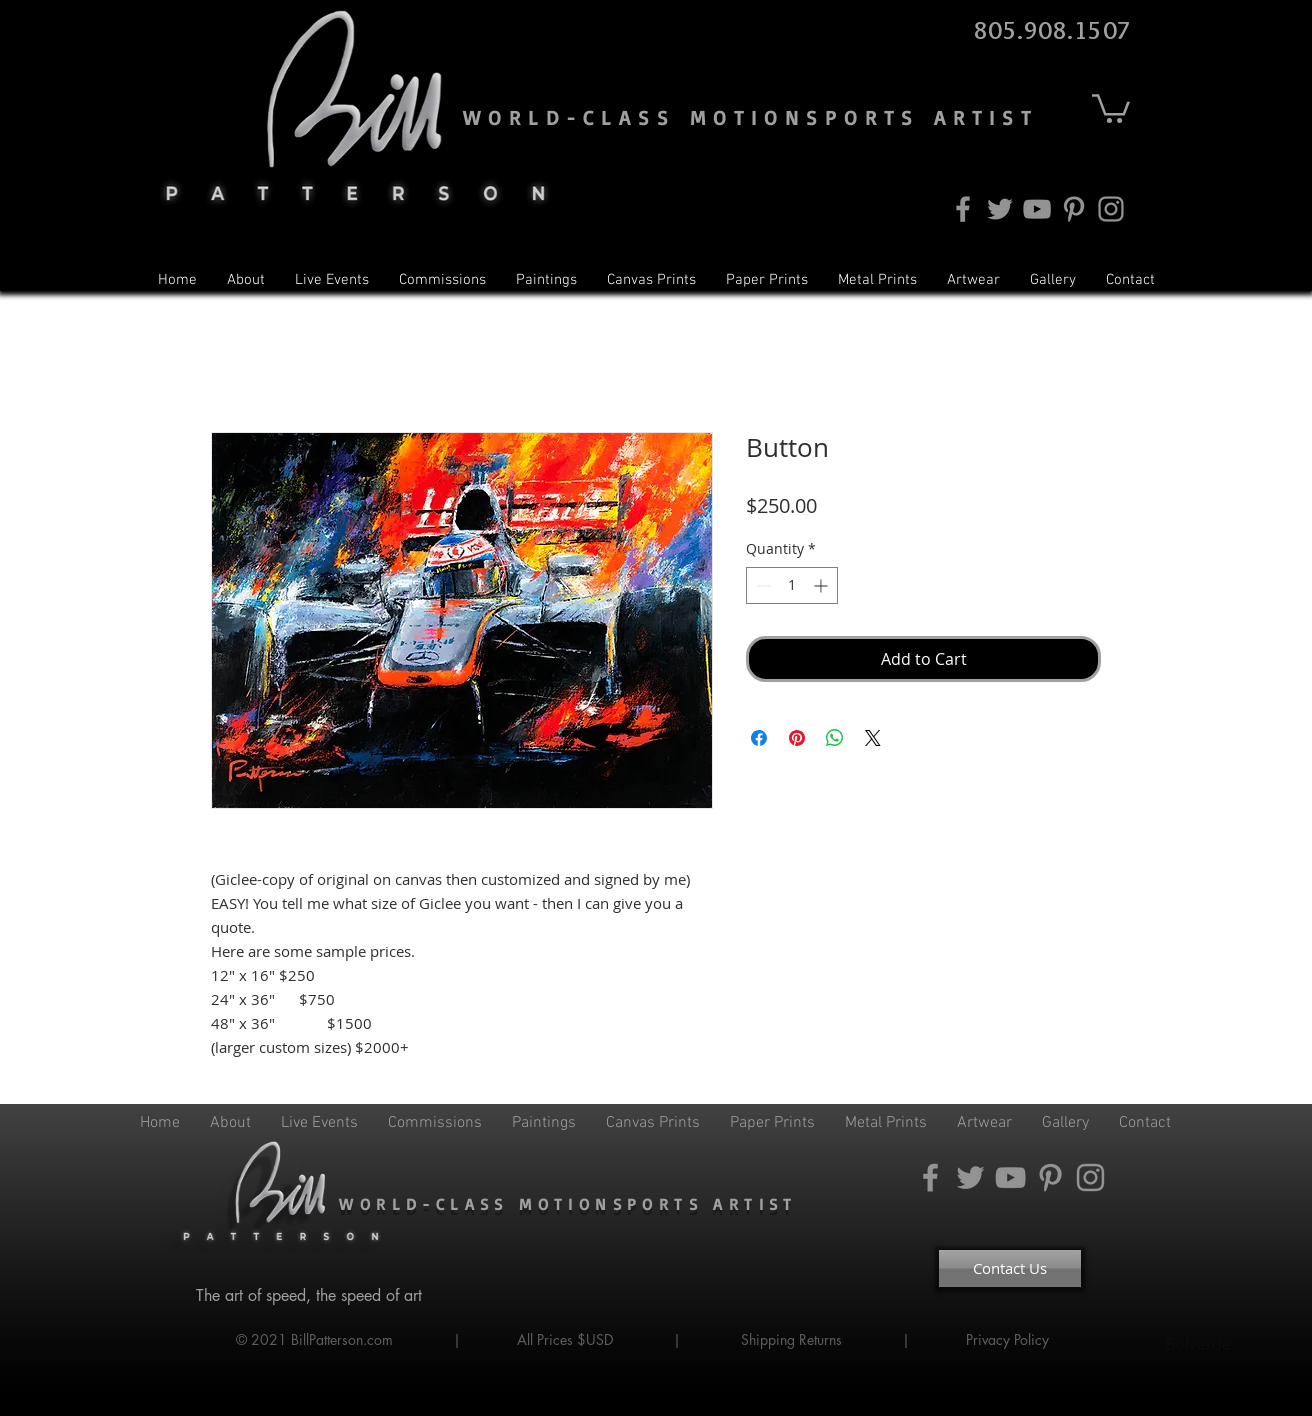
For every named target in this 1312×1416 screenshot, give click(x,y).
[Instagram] (1111, 209)
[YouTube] (1037, 209)
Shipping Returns (791, 1339)
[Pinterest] (1074, 209)
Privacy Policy (1009, 1339)
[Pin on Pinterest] (797, 738)
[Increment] (822, 585)
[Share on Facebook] (759, 738)
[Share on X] (873, 738)
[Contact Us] (1010, 1268)
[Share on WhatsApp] (835, 738)
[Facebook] (963, 209)
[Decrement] (761, 585)
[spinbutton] (792, 585)
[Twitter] (1000, 209)
